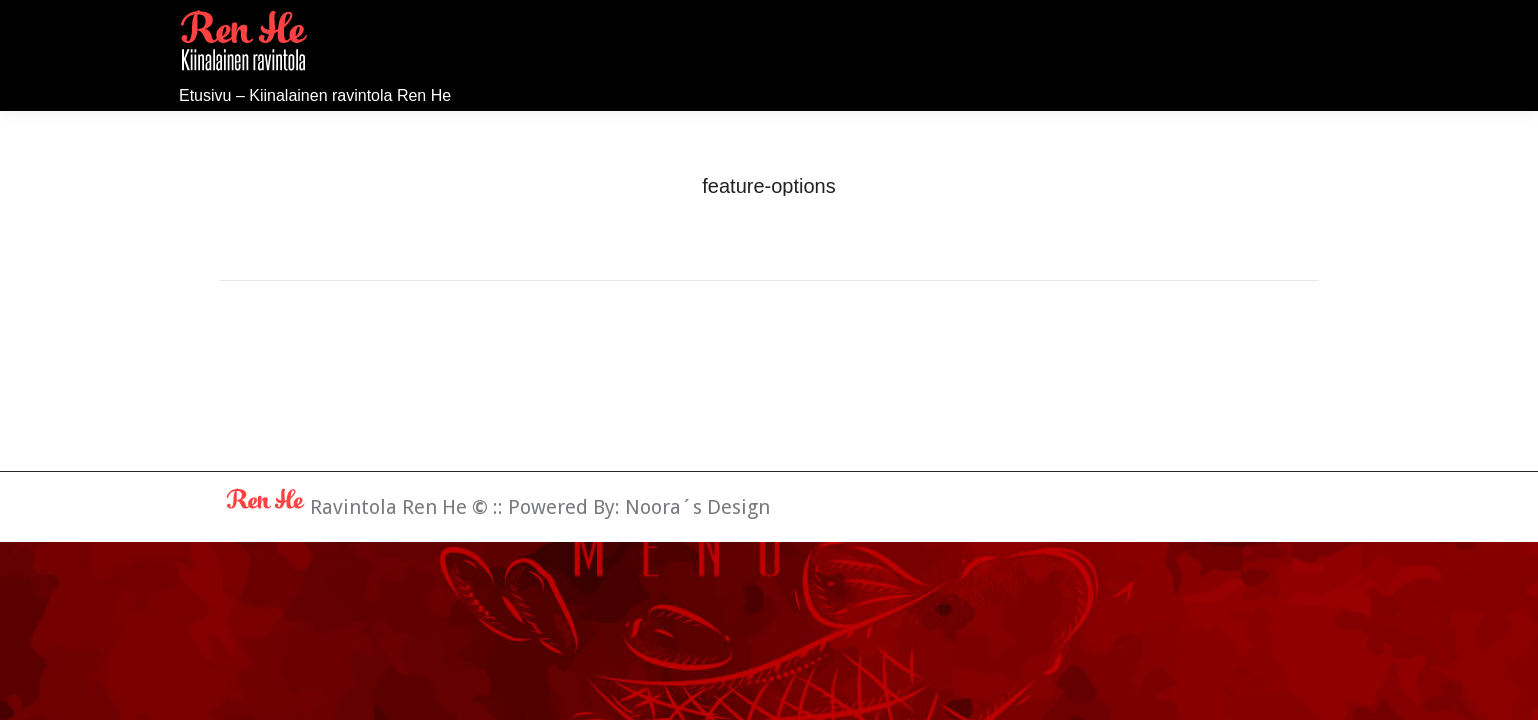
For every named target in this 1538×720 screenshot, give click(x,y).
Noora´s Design (697, 507)
